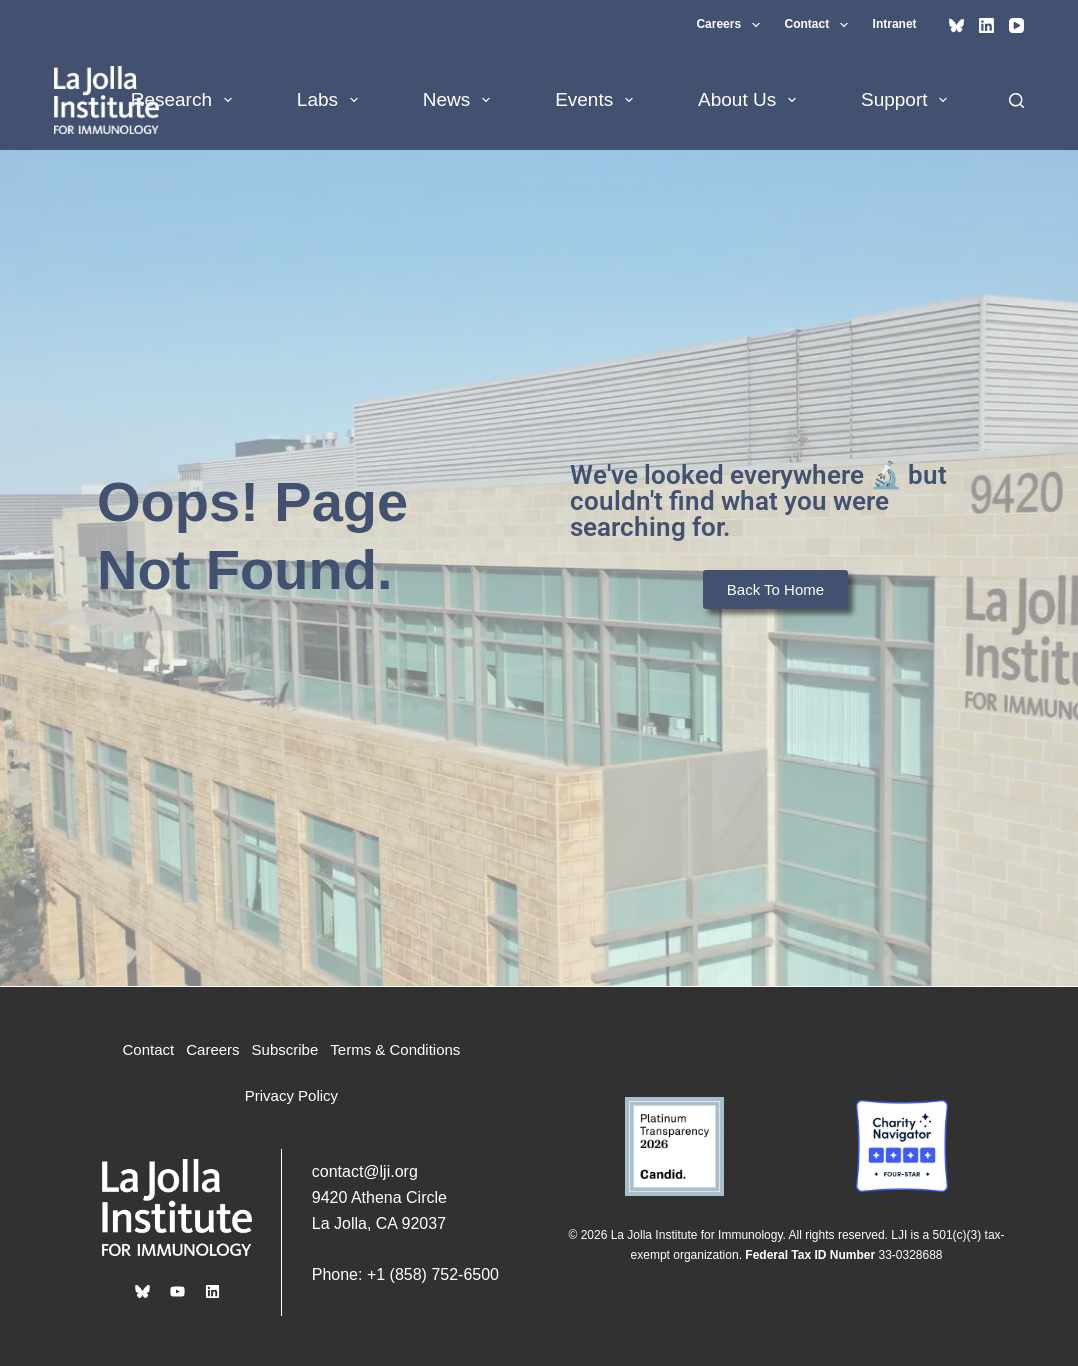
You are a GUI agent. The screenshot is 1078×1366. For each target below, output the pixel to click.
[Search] (1016, 100)
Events (598, 100)
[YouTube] (1016, 25)
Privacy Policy (291, 1095)
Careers (731, 25)
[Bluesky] (956, 25)
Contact (820, 25)
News (460, 100)
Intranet (895, 24)
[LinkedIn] (986, 25)
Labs (331, 100)
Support (908, 100)
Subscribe (285, 1049)
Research (185, 100)
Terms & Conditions (395, 1049)
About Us (751, 100)
